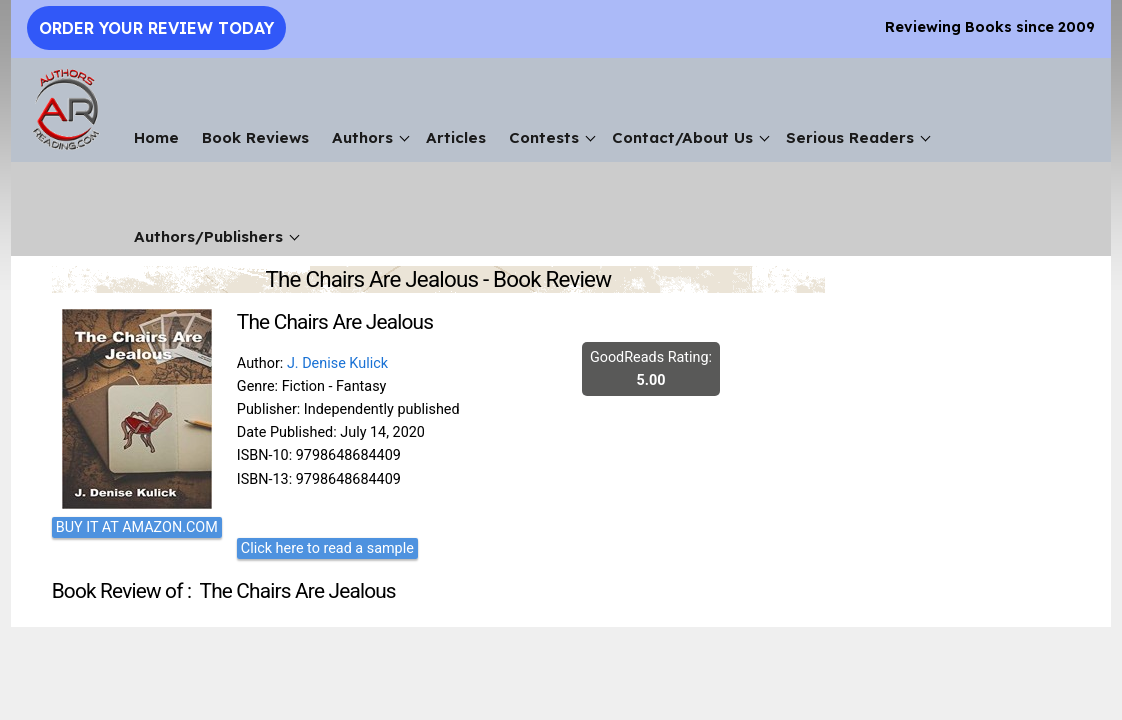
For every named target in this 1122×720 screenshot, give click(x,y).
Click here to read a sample (327, 548)
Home (156, 137)
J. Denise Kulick (337, 363)
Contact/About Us (682, 137)
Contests (544, 137)
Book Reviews (255, 137)
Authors (362, 137)
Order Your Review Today (156, 28)
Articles (456, 137)
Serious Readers (850, 137)
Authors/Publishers (208, 236)
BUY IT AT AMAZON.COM (137, 527)
